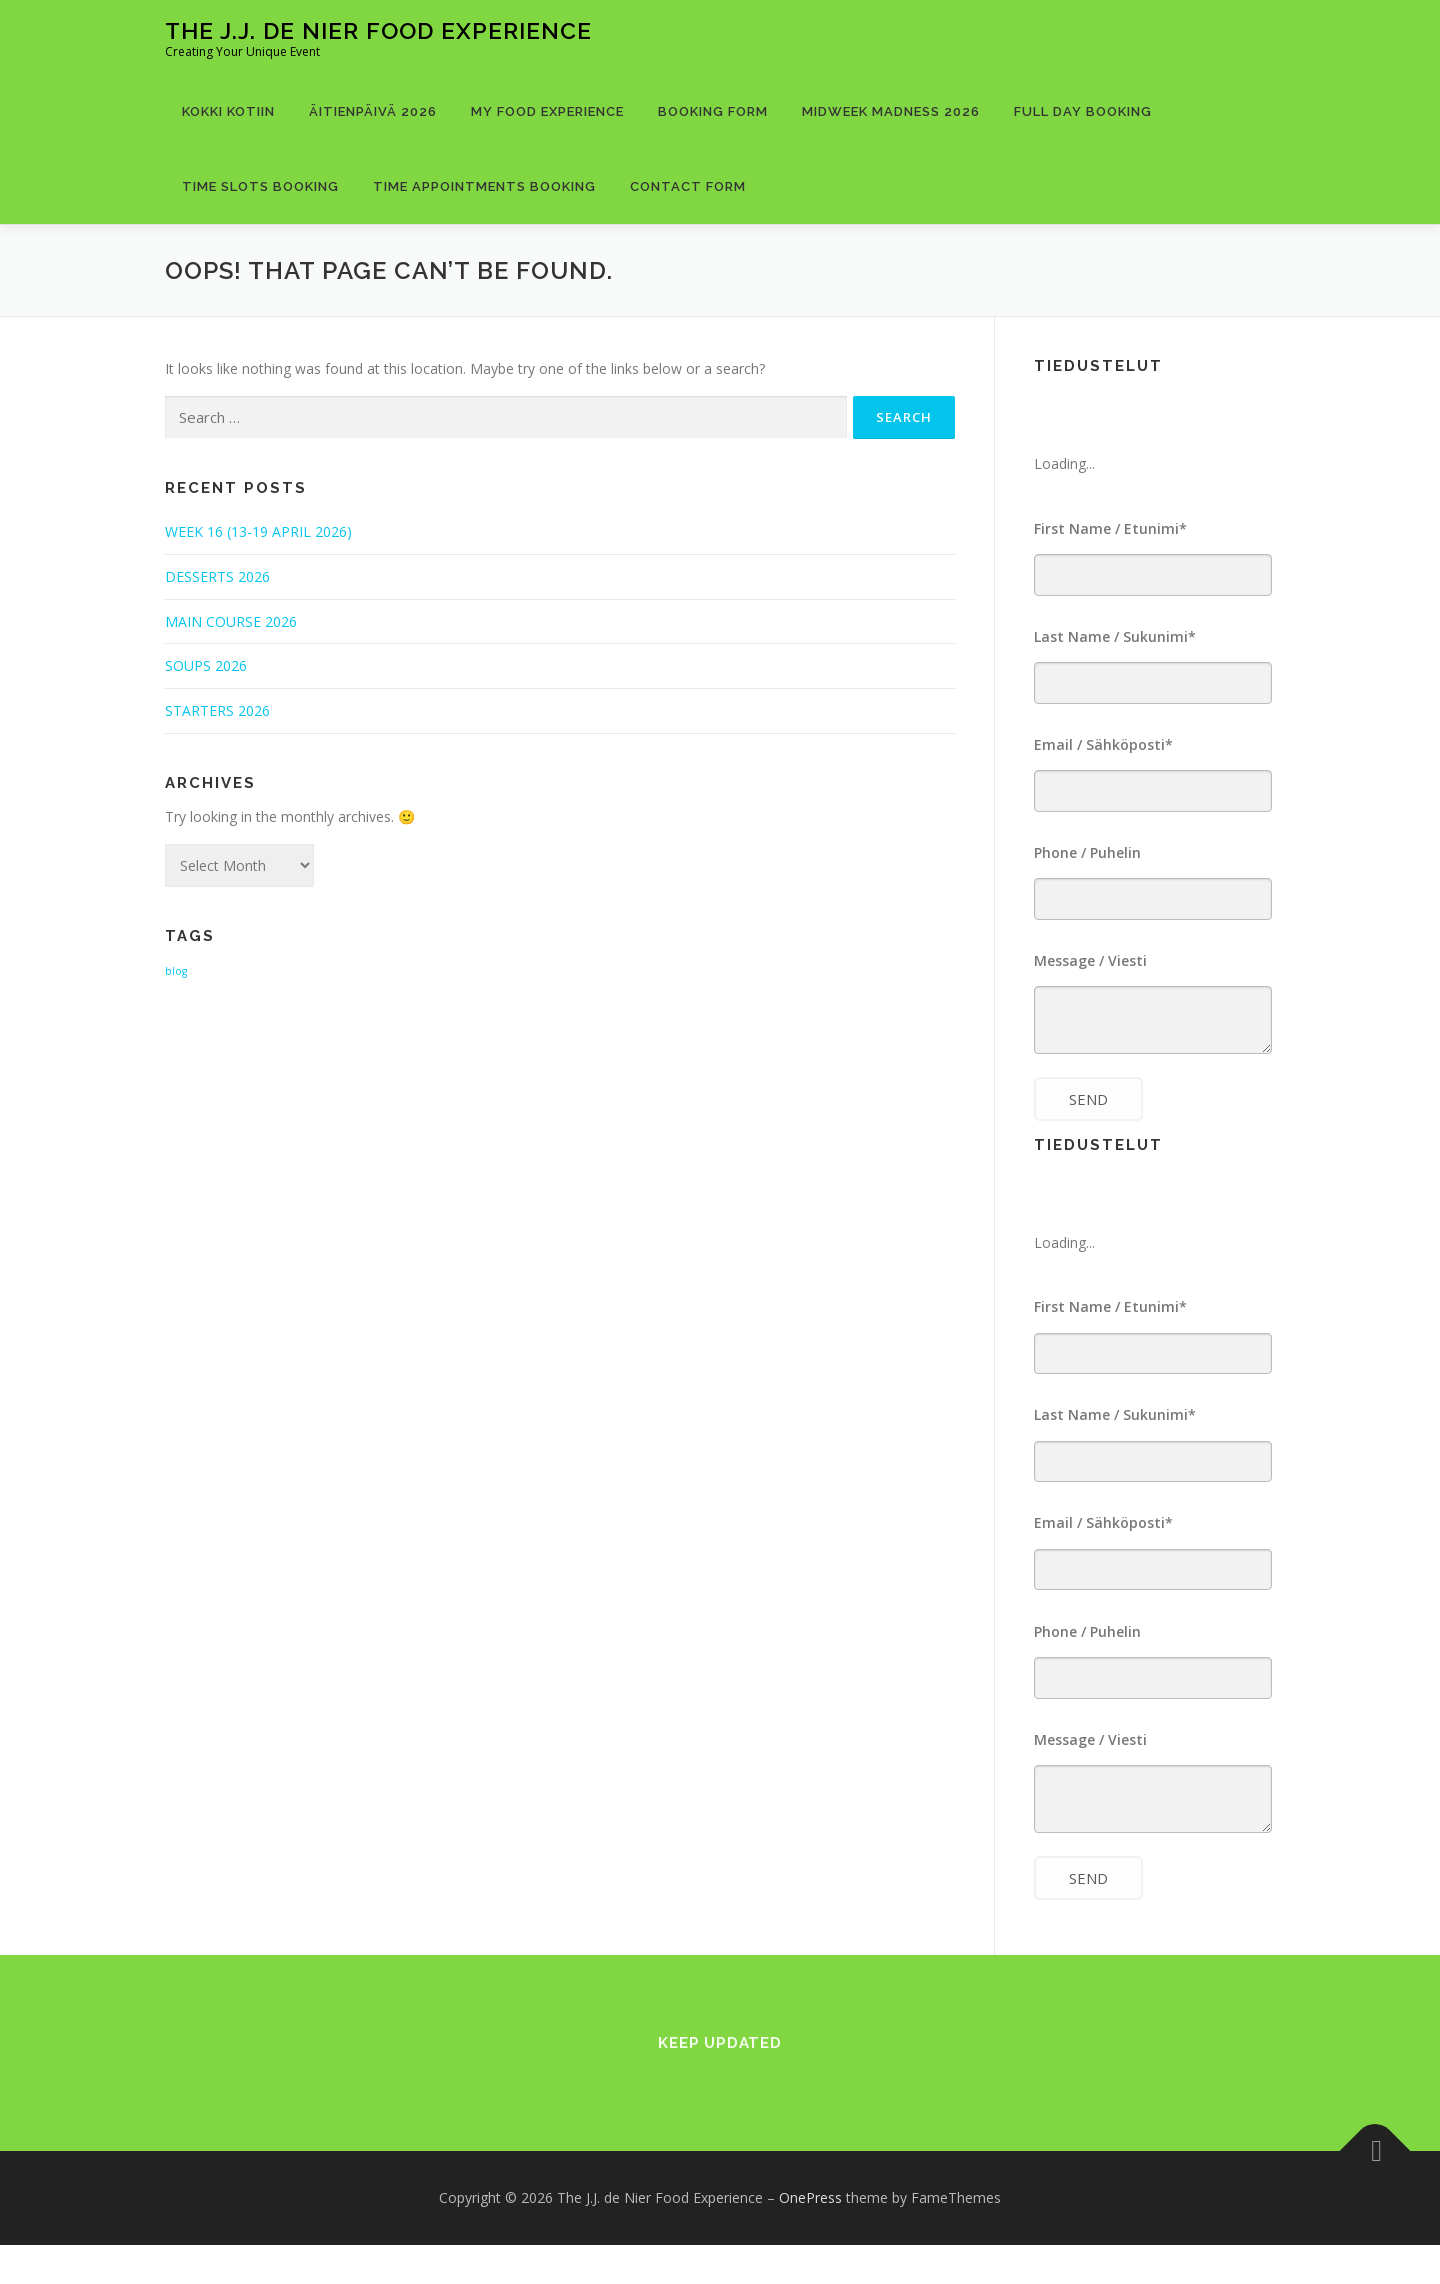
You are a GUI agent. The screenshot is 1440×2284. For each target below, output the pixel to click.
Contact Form (688, 186)
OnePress (810, 2236)
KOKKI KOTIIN (228, 111)
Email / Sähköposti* (1103, 752)
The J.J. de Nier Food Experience (378, 30)
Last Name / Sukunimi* (1115, 640)
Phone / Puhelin (1087, 865)
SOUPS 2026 (206, 665)
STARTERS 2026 (217, 710)
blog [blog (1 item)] (176, 971)
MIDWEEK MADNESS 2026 (891, 111)
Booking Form (713, 111)
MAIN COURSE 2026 (231, 621)
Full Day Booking (1083, 111)
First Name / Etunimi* (1110, 528)
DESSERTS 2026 (217, 576)
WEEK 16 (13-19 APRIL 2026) (258, 531)
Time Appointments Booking (484, 186)
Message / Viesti (1090, 977)
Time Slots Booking (260, 186)
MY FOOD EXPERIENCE (547, 111)
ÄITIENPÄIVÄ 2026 (373, 111)
